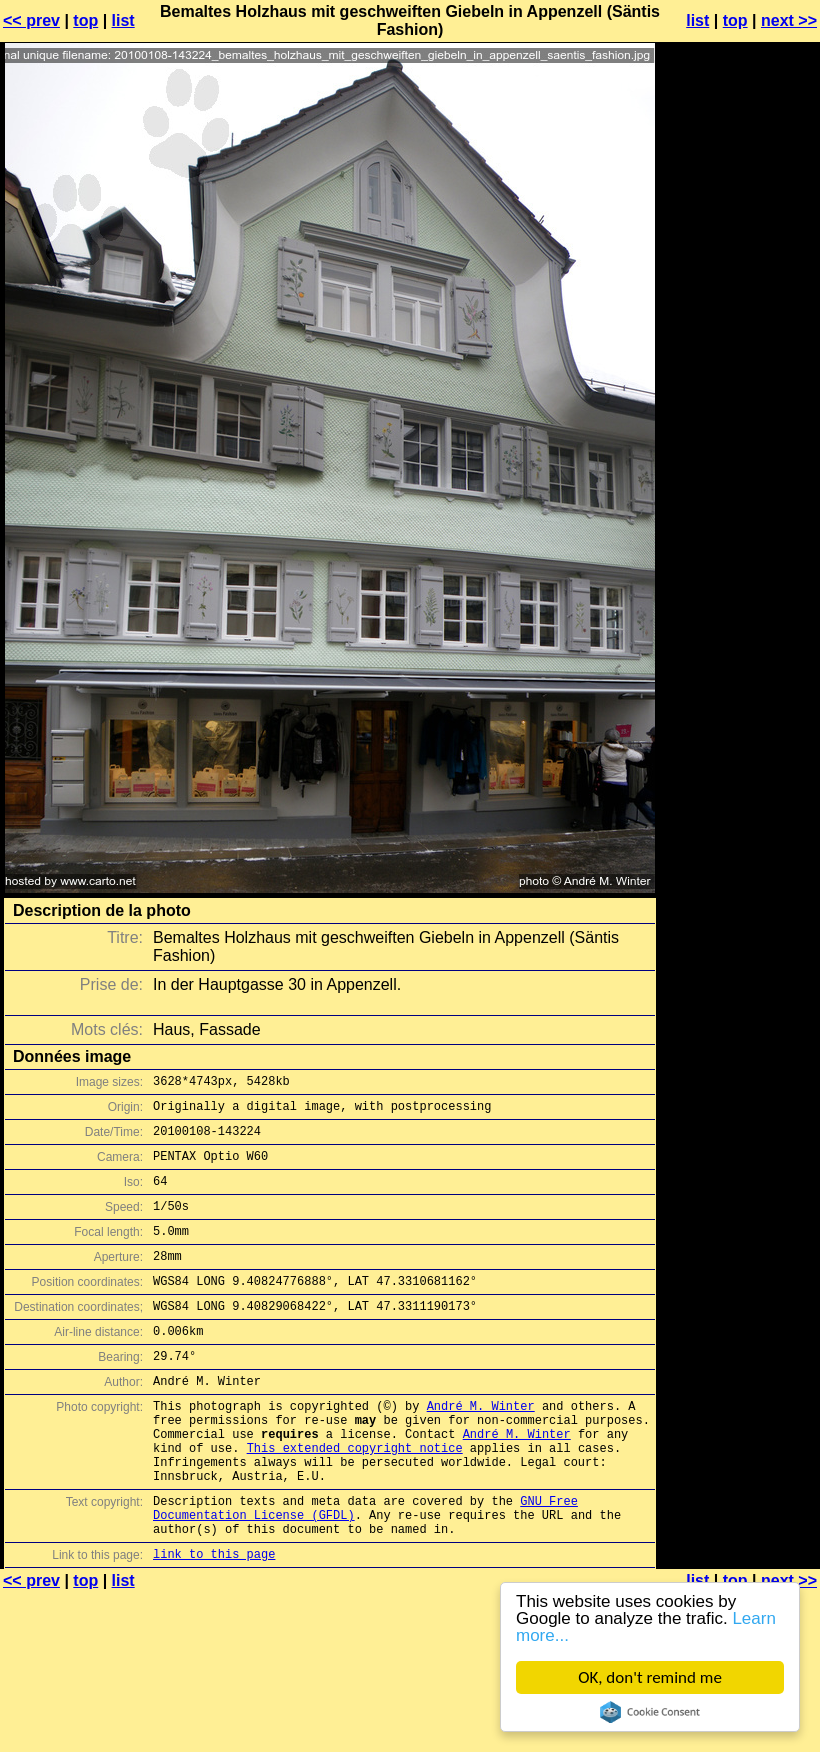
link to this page (214, 1622)
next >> (789, 20)
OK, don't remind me (650, 1677)
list (123, 20)
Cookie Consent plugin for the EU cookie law (650, 1712)
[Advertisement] (739, 275)
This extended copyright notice (355, 1498)
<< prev (31, 20)
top (85, 20)
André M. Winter (481, 1447)
